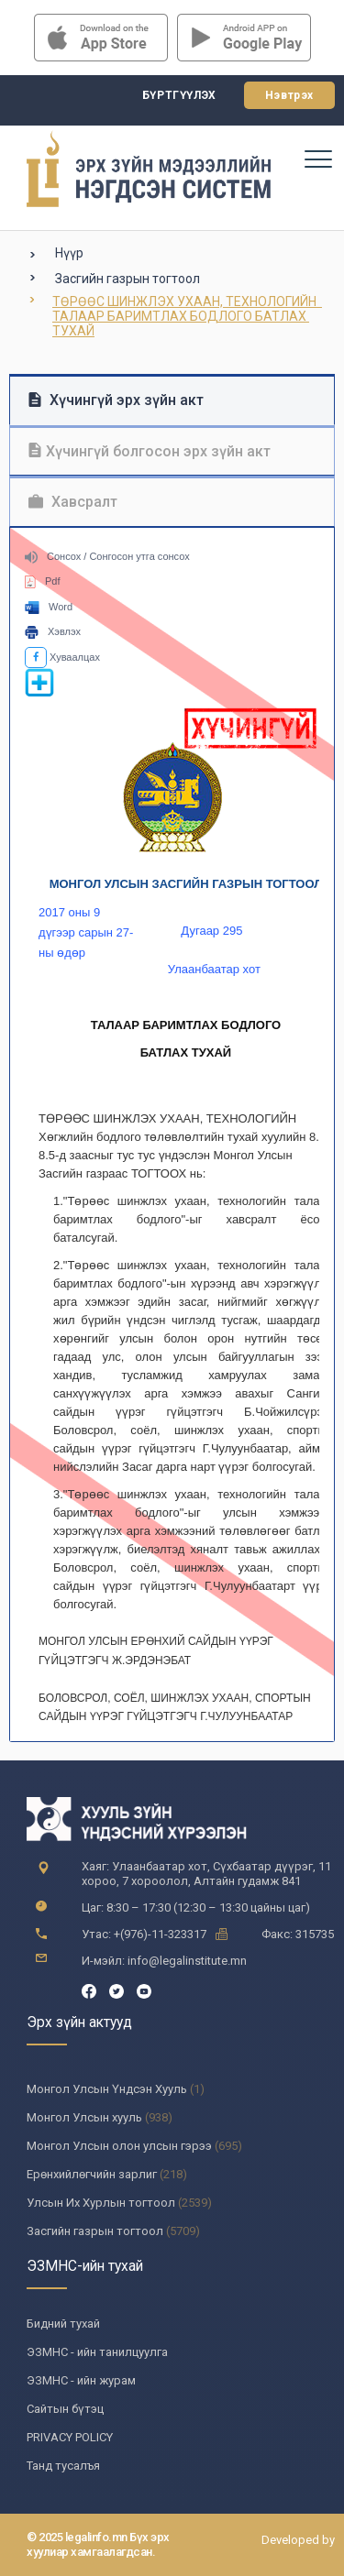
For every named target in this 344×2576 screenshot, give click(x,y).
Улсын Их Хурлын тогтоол (101, 2202)
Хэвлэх (53, 631)
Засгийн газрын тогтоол (127, 278)
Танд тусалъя (63, 2465)
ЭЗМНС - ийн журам (81, 2380)
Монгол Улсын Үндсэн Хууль (107, 2089)
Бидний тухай (63, 2323)
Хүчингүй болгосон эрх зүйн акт (149, 451)
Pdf (43, 580)
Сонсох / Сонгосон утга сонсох (107, 556)
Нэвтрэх (289, 95)
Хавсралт (72, 501)
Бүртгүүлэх (179, 95)
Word (48, 606)
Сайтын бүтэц (65, 2409)
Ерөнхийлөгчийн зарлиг (92, 2174)
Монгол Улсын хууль (84, 2117)
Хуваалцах (62, 657)
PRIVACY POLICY (70, 2437)
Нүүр (69, 253)
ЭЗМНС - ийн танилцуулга (97, 2352)
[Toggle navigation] (317, 158)
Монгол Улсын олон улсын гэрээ (119, 2146)
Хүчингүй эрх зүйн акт (116, 400)
